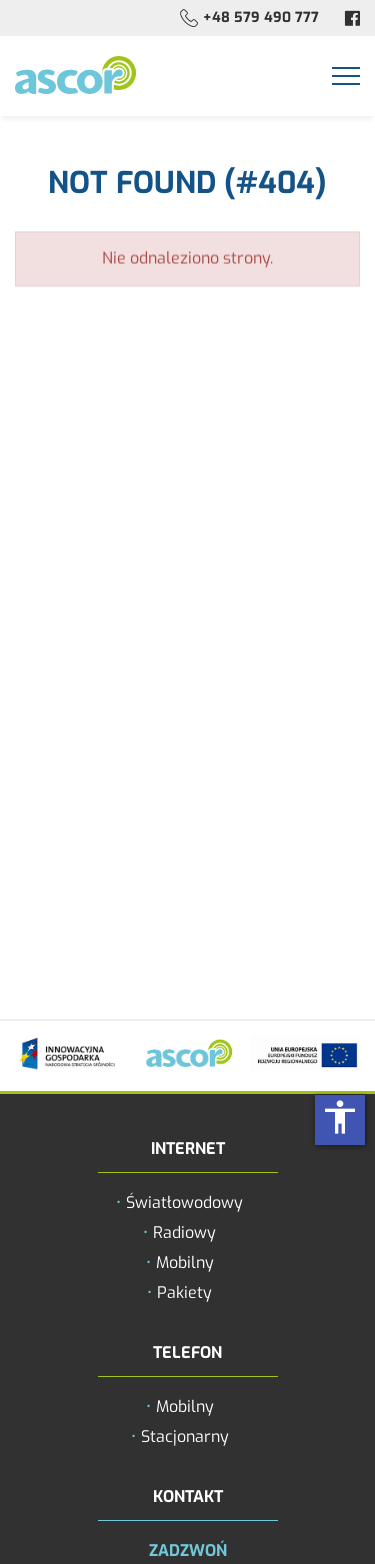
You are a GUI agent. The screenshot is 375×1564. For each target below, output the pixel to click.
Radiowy (184, 1232)
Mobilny (185, 1262)
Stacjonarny (185, 1436)
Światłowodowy (184, 1202)
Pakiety (184, 1292)
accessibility (340, 1117)
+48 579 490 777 (261, 17)
